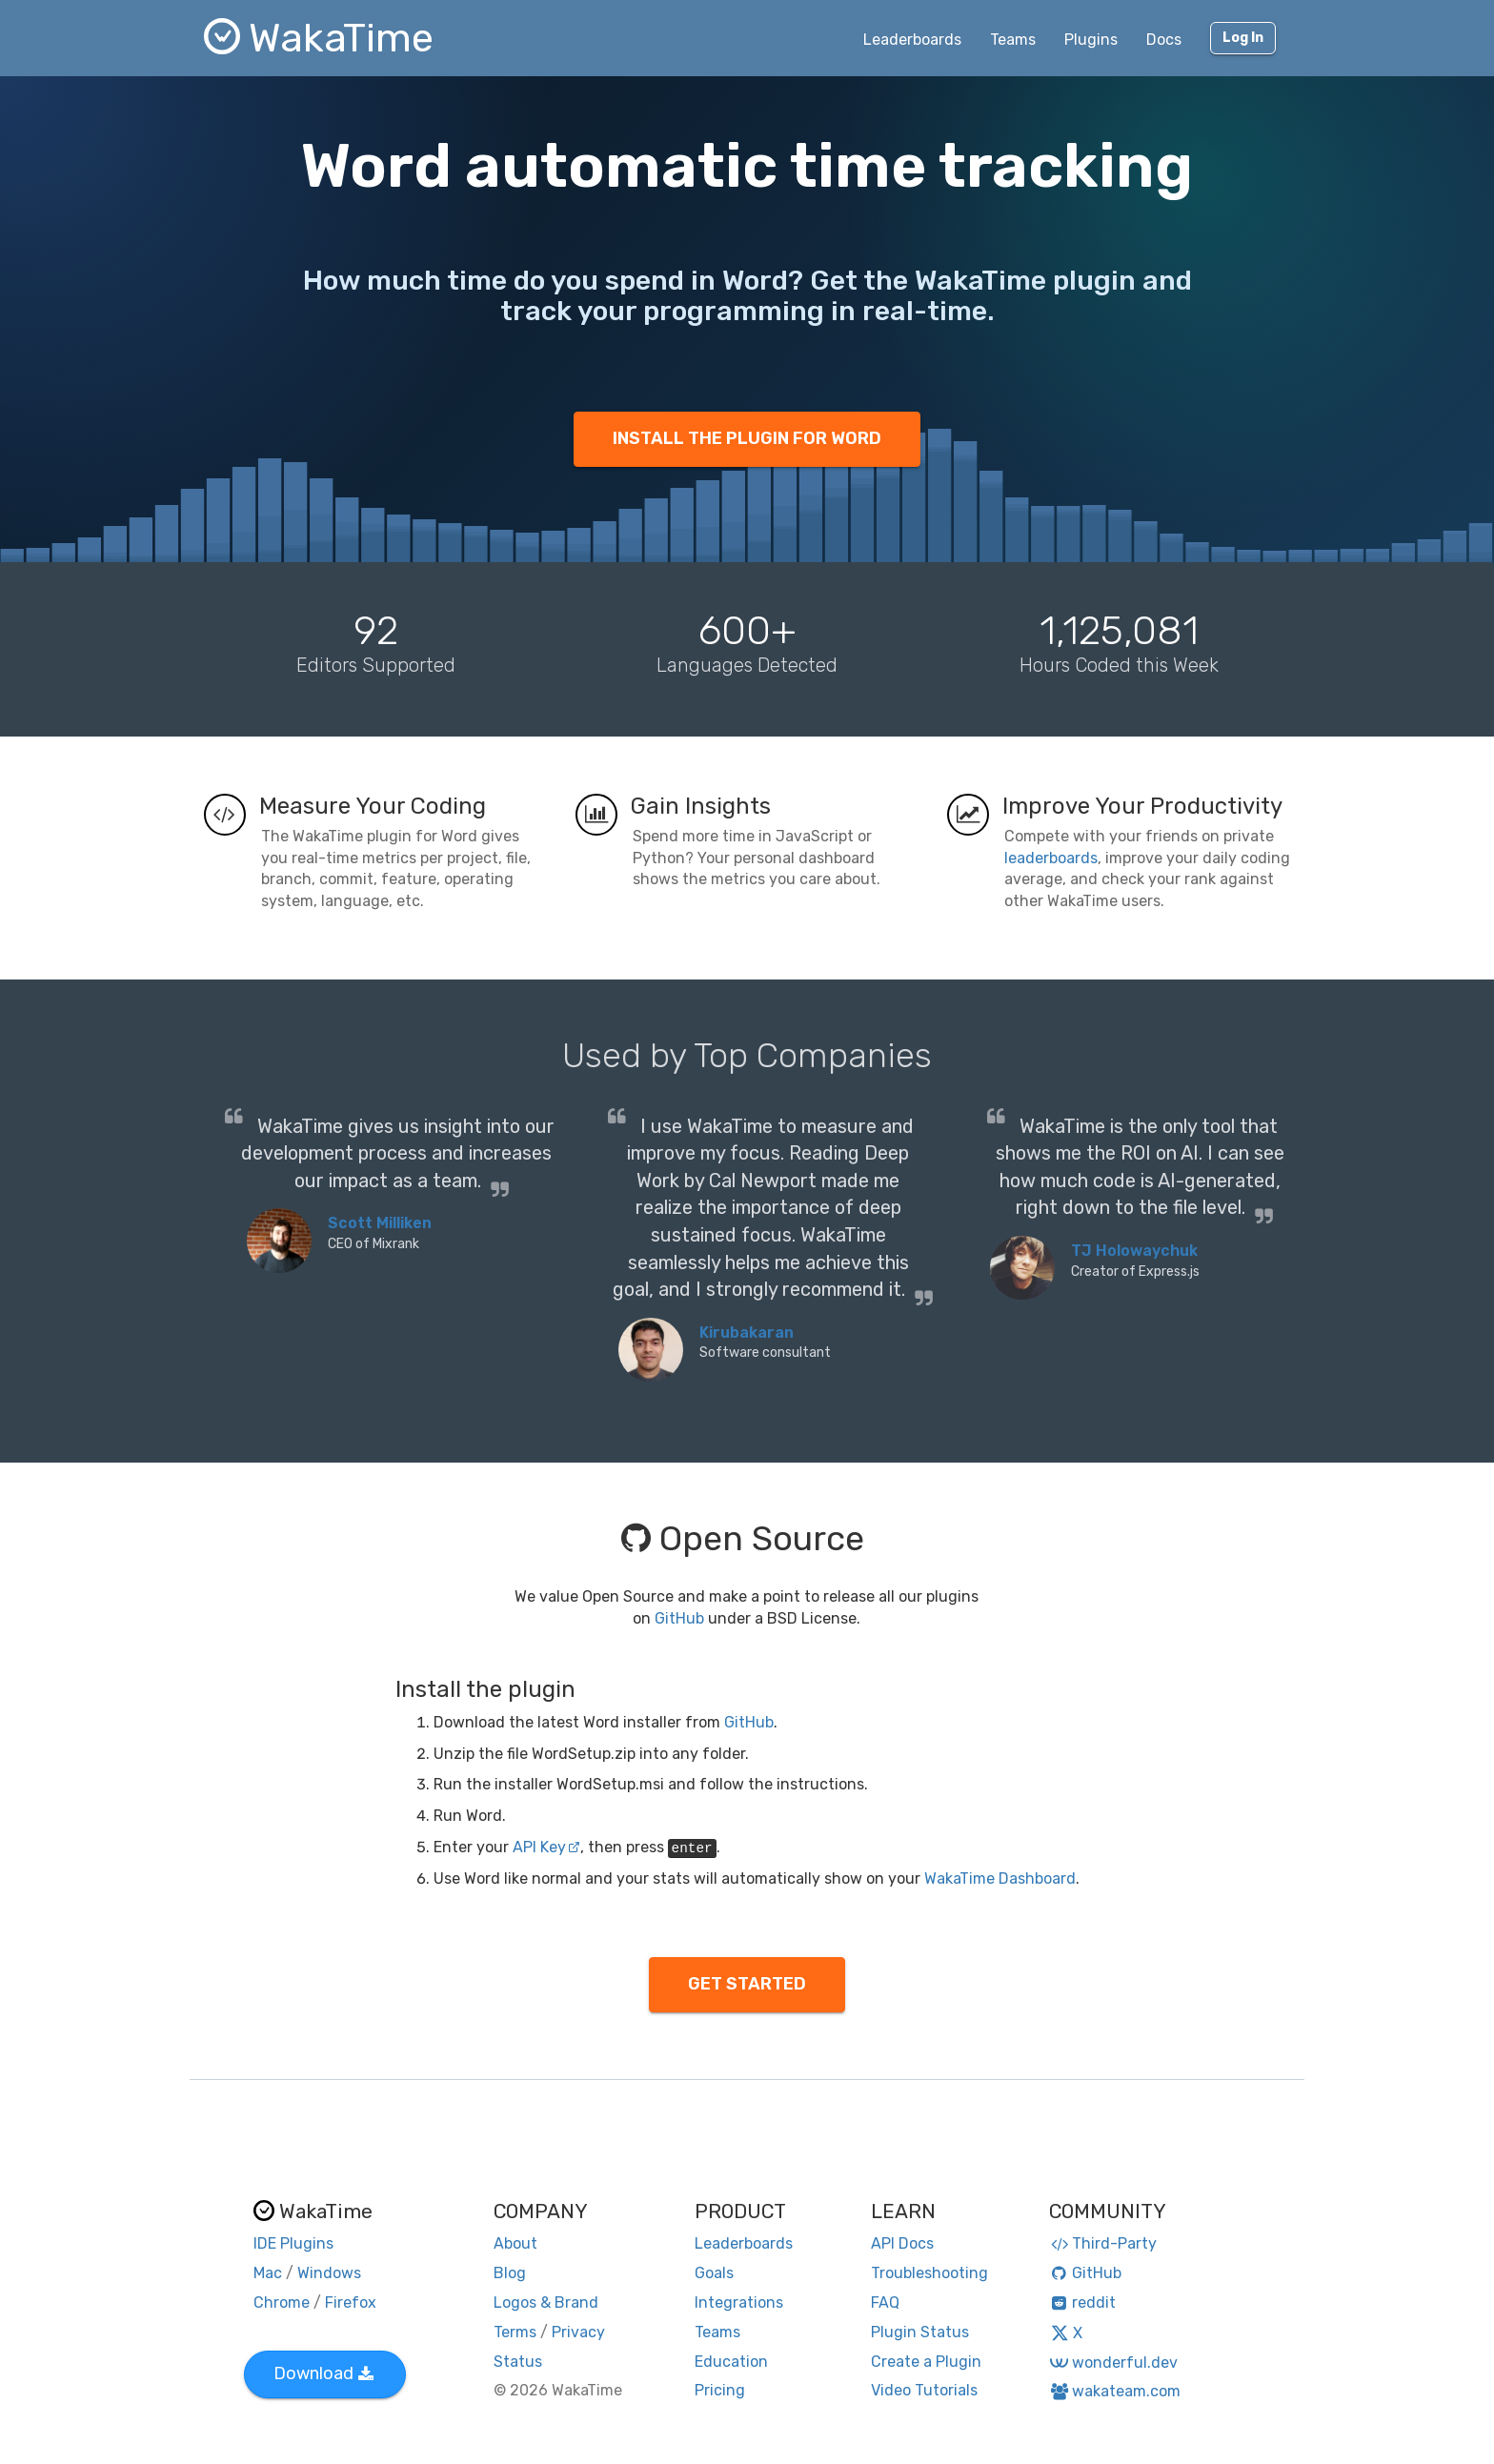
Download (323, 2373)
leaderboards (1051, 858)
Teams (1013, 39)
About (515, 2243)
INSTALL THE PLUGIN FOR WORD (747, 438)
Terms (515, 2332)
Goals (714, 2273)
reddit (1083, 2302)
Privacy (578, 2332)
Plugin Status (920, 2332)
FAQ (885, 2302)
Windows (329, 2273)
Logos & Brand (546, 2302)
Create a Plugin (926, 2362)
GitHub (679, 1618)
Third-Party (1103, 2243)
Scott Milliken (380, 1223)
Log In (1242, 38)
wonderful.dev (1113, 2362)
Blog (510, 2273)
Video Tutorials (924, 2390)
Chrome (281, 2302)
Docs (1163, 39)
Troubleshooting (929, 2273)
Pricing (720, 2390)
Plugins (1091, 39)
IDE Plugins (293, 2243)
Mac (267, 2273)
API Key (546, 1847)
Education (731, 2362)
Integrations (739, 2302)
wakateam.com (1115, 2391)
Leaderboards (912, 39)
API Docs (902, 2243)
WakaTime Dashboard (1000, 1878)
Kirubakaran (746, 1332)
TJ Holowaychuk (1134, 1251)
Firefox (350, 2302)
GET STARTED (747, 1983)
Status (518, 2362)
